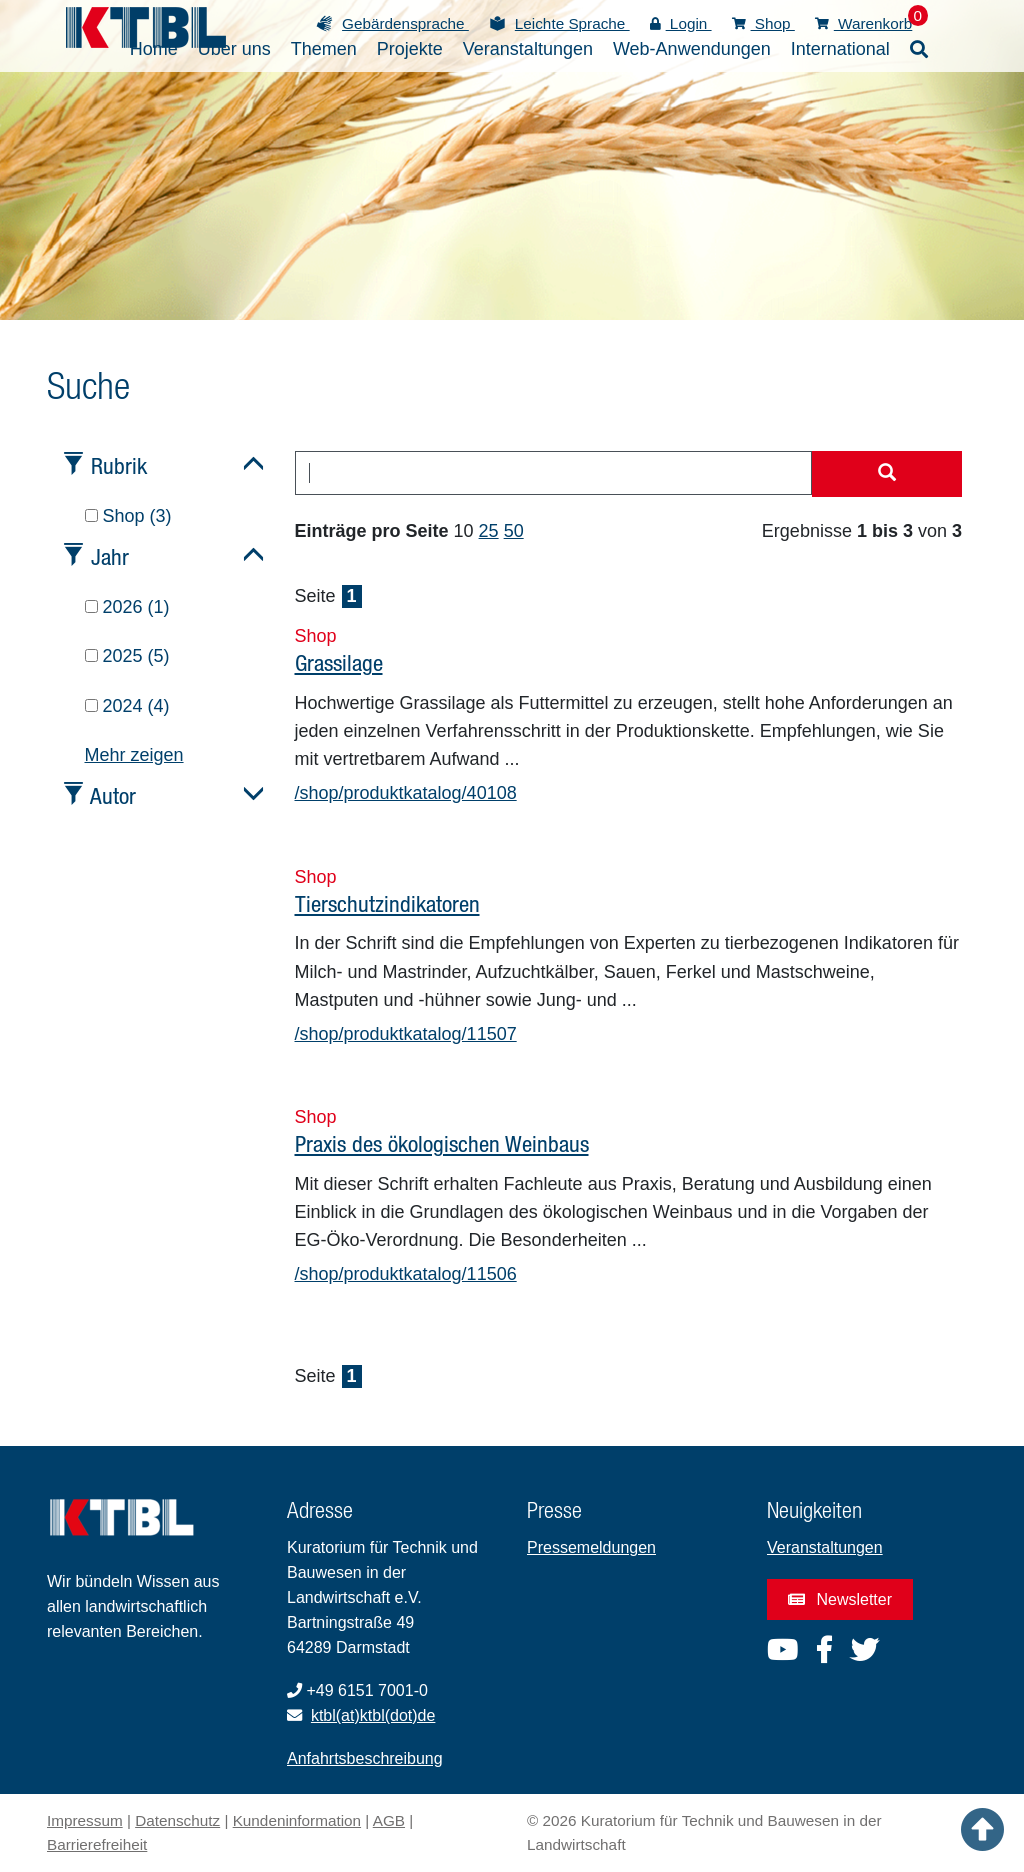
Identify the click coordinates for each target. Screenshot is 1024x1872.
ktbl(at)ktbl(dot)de (373, 1715)
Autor (113, 795)
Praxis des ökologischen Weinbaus (442, 1143)
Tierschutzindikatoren (387, 903)
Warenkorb (864, 23)
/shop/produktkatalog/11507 (406, 1034)
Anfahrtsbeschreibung (365, 1758)
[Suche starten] (887, 474)
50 (514, 531)
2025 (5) (127, 656)
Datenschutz (177, 1820)
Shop (763, 23)
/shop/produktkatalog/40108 (406, 793)
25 (489, 531)
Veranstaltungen (825, 1547)
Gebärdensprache (405, 23)
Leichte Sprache (572, 23)
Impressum (85, 1820)
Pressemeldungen (591, 1547)
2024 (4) (127, 706)
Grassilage (339, 662)
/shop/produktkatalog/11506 (406, 1274)
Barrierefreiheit (97, 1844)
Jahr (110, 556)
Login (681, 23)
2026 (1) (127, 607)
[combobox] (554, 473)
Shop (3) (128, 516)
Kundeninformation (297, 1820)
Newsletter (840, 1599)
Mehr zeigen (134, 755)
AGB (389, 1820)
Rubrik (119, 465)
